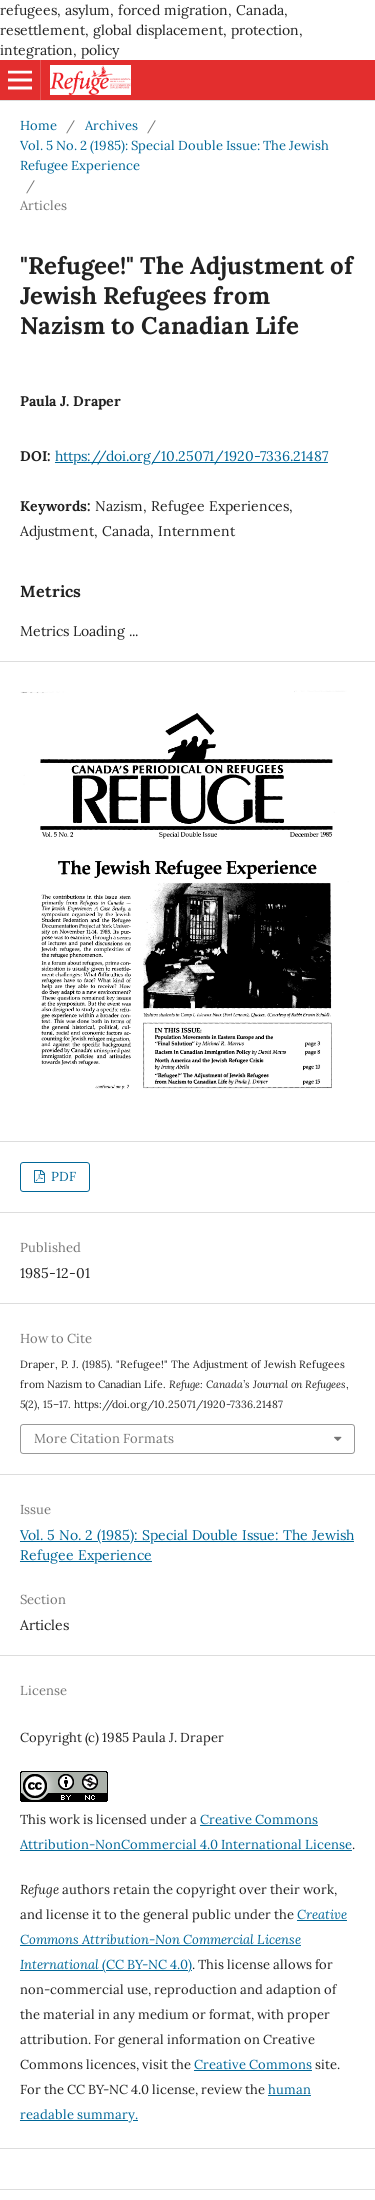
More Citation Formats (104, 1438)
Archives (111, 125)
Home (38, 125)
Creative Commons (253, 2064)
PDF (62, 1176)
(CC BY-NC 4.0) (183, 1939)
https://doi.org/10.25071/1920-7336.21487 (191, 456)
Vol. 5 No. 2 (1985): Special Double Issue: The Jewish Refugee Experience (174, 155)
